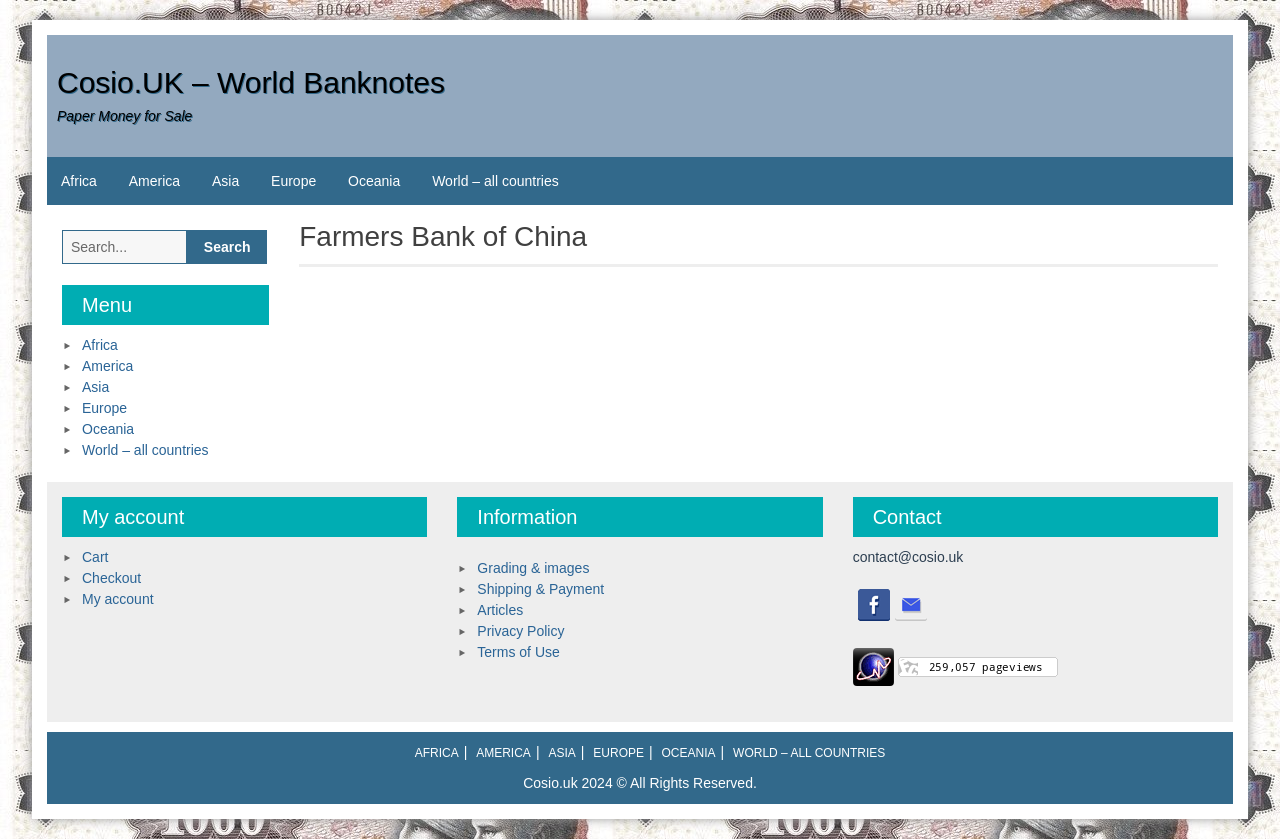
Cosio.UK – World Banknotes (251, 82)
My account (118, 599)
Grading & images (533, 568)
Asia (225, 181)
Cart (95, 557)
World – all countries (495, 181)
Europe (293, 181)
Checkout (111, 578)
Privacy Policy (520, 631)
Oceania (374, 181)
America (154, 181)
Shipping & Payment (540, 589)
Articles (500, 610)
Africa (79, 181)
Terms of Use (518, 652)
